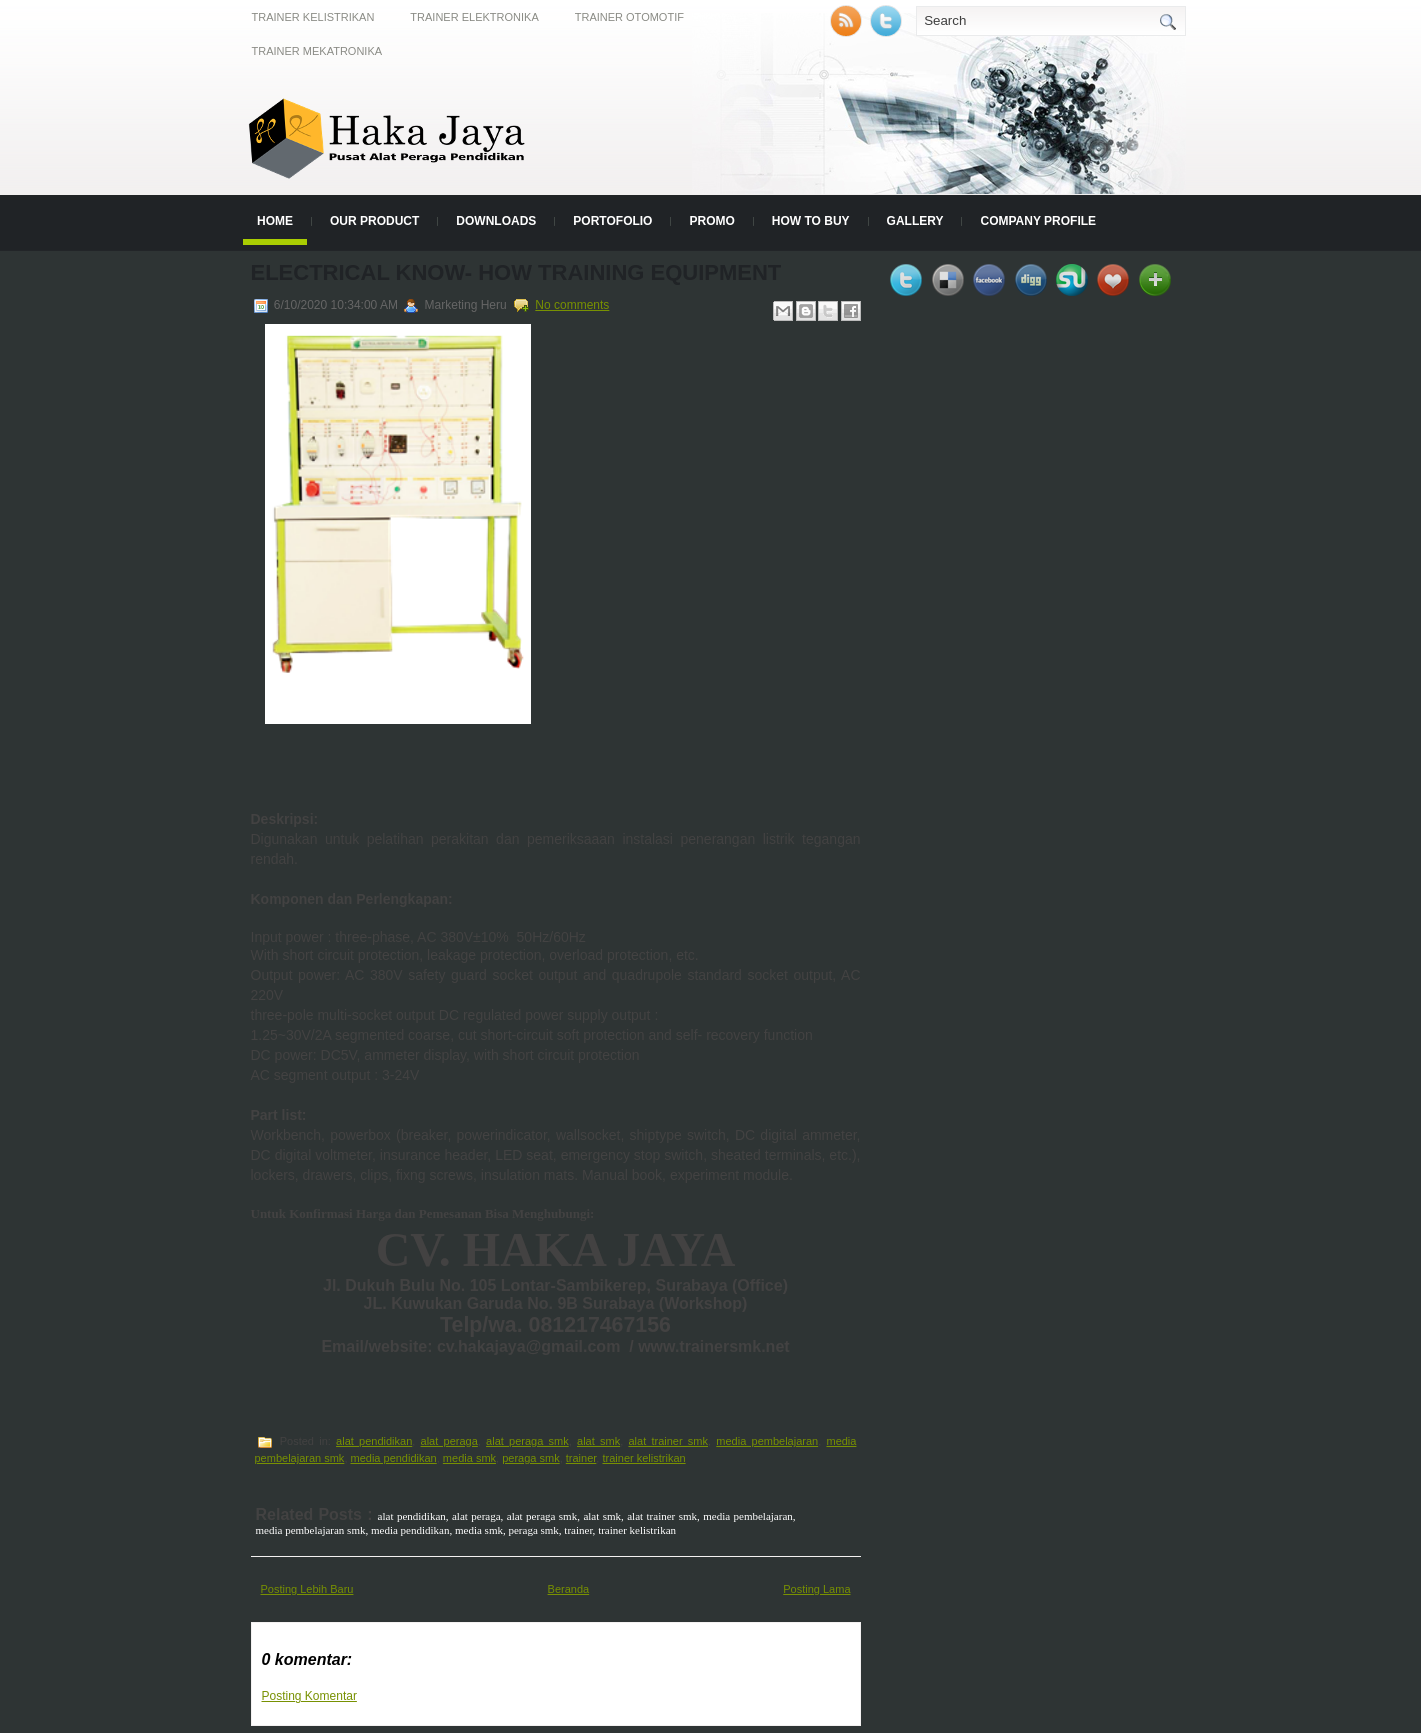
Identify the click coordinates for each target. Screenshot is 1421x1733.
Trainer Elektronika (474, 17)
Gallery (915, 221)
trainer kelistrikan (643, 1458)
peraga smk (530, 1458)
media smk (469, 1458)
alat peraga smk (527, 1441)
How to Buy (811, 221)
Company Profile (1038, 221)
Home (275, 221)
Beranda (569, 1589)
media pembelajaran (767, 1441)
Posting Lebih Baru (307, 1589)
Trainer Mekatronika (317, 51)
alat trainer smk (668, 1441)
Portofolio (612, 221)
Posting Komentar (309, 1696)
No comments (572, 305)
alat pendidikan (374, 1441)
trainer (581, 1458)
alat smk (598, 1441)
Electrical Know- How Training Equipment (516, 272)
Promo (711, 221)
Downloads (496, 221)
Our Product (374, 221)
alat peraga (449, 1441)
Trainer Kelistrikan (313, 17)
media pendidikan (394, 1458)
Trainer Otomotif (629, 17)
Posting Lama (816, 1589)
